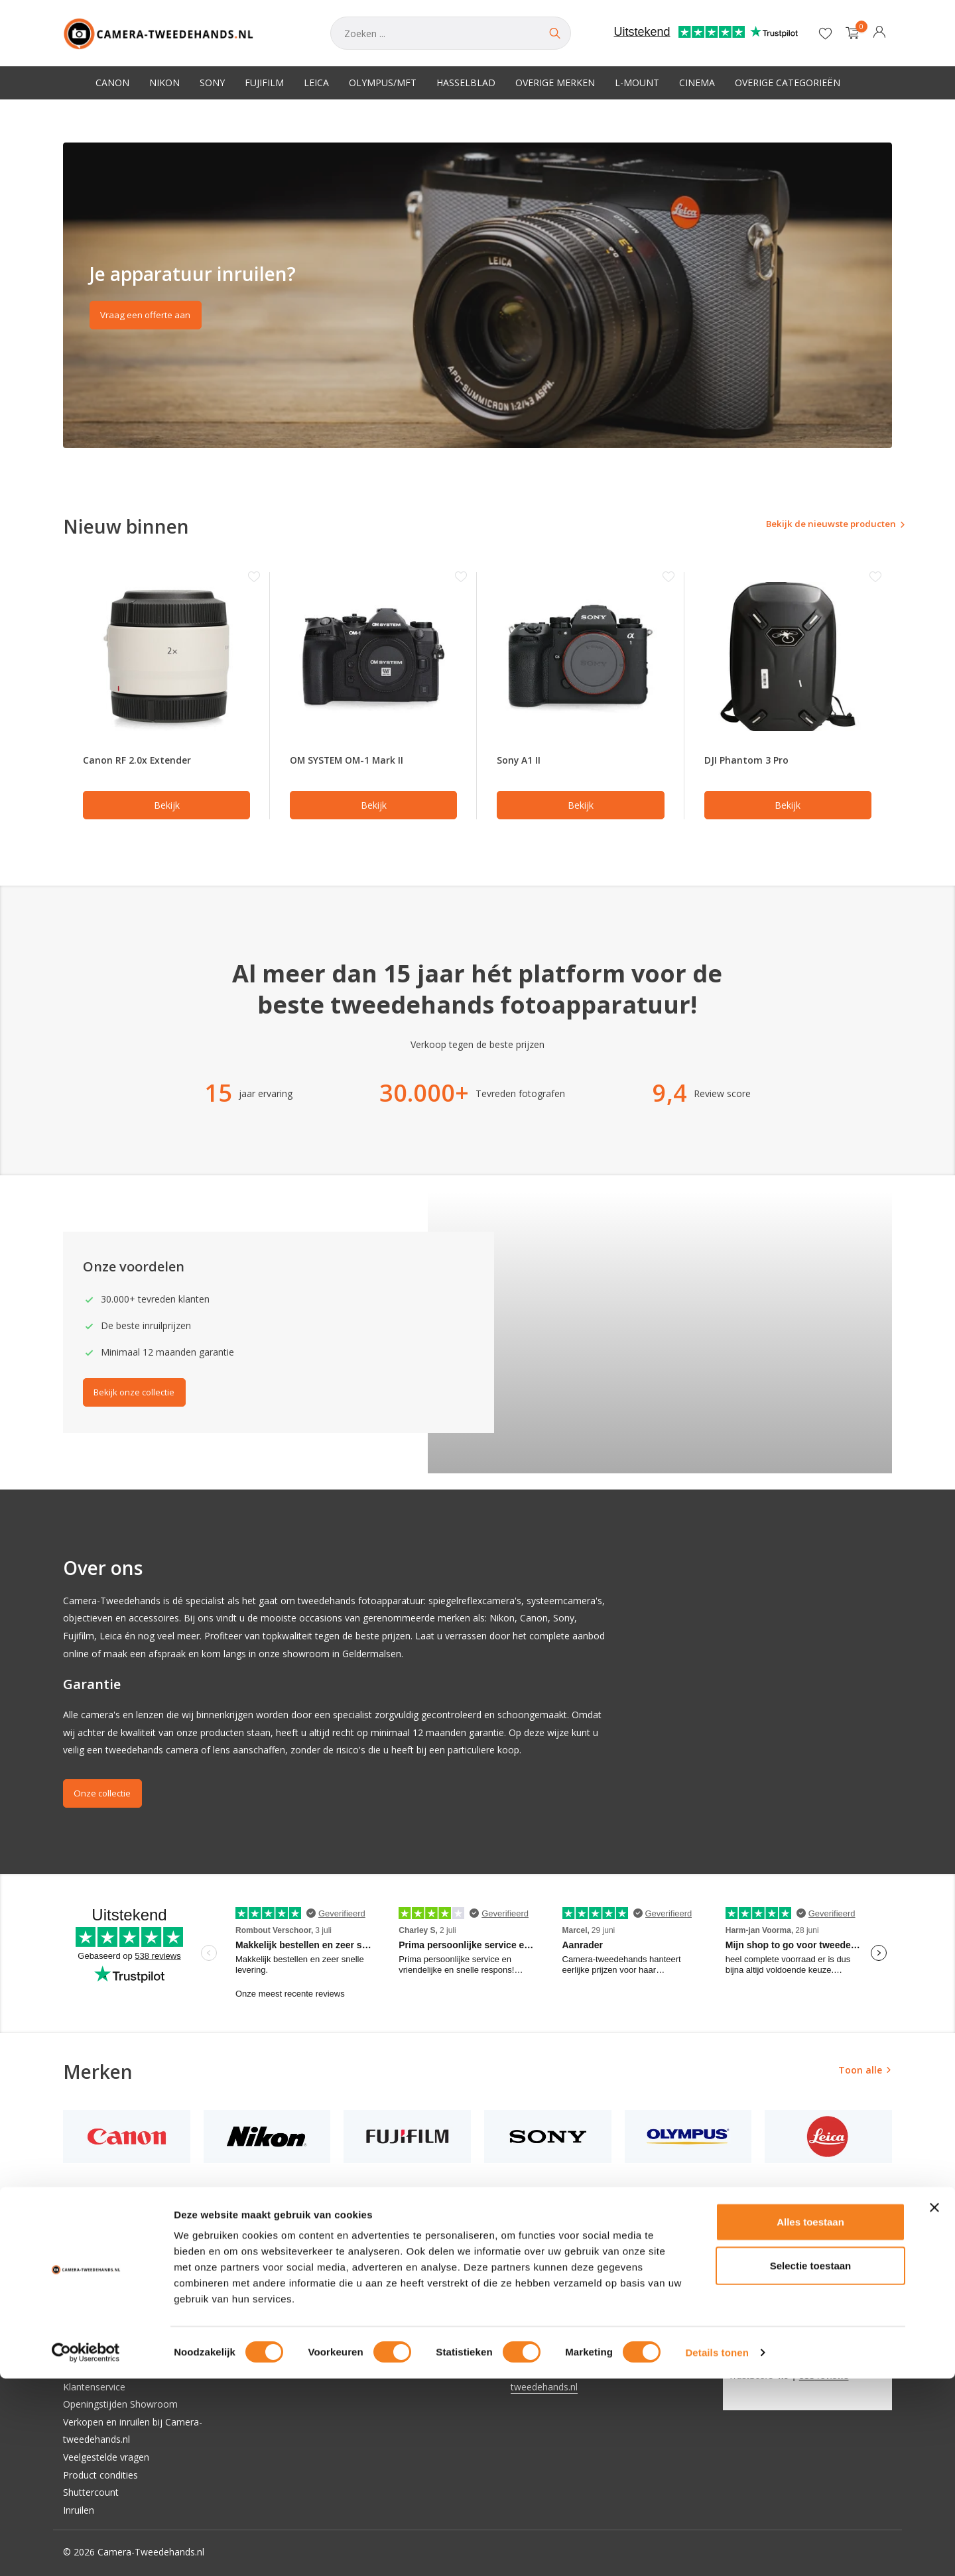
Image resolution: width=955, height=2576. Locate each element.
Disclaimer (85, 2316)
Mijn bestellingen (334, 2298)
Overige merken (555, 82)
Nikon (164, 82)
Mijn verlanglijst (331, 2316)
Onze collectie (106, 1795)
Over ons (82, 2280)
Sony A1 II (521, 761)
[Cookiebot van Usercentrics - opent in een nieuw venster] (86, 2550)
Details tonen (716, 2549)
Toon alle (860, 2072)
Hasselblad (465, 82)
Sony (212, 82)
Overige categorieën (787, 82)
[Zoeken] (450, 33)
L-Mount (637, 82)
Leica (316, 82)
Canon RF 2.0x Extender (143, 761)
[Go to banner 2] (477, 295)
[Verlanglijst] (825, 33)
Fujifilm (264, 82)
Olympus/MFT (382, 82)
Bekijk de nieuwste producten (813, 525)
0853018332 (537, 2351)
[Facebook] (728, 2282)
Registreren (323, 2280)
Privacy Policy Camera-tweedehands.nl (145, 2333)
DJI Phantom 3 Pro (750, 761)
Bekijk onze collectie (140, 1394)
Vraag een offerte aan (149, 317)
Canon (112, 82)
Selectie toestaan (811, 2463)
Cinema (697, 82)
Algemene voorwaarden (114, 2298)
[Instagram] (752, 2282)
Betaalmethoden (99, 2351)
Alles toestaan (810, 2419)
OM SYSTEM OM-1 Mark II (354, 761)
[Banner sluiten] (934, 2405)
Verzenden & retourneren (117, 2369)
